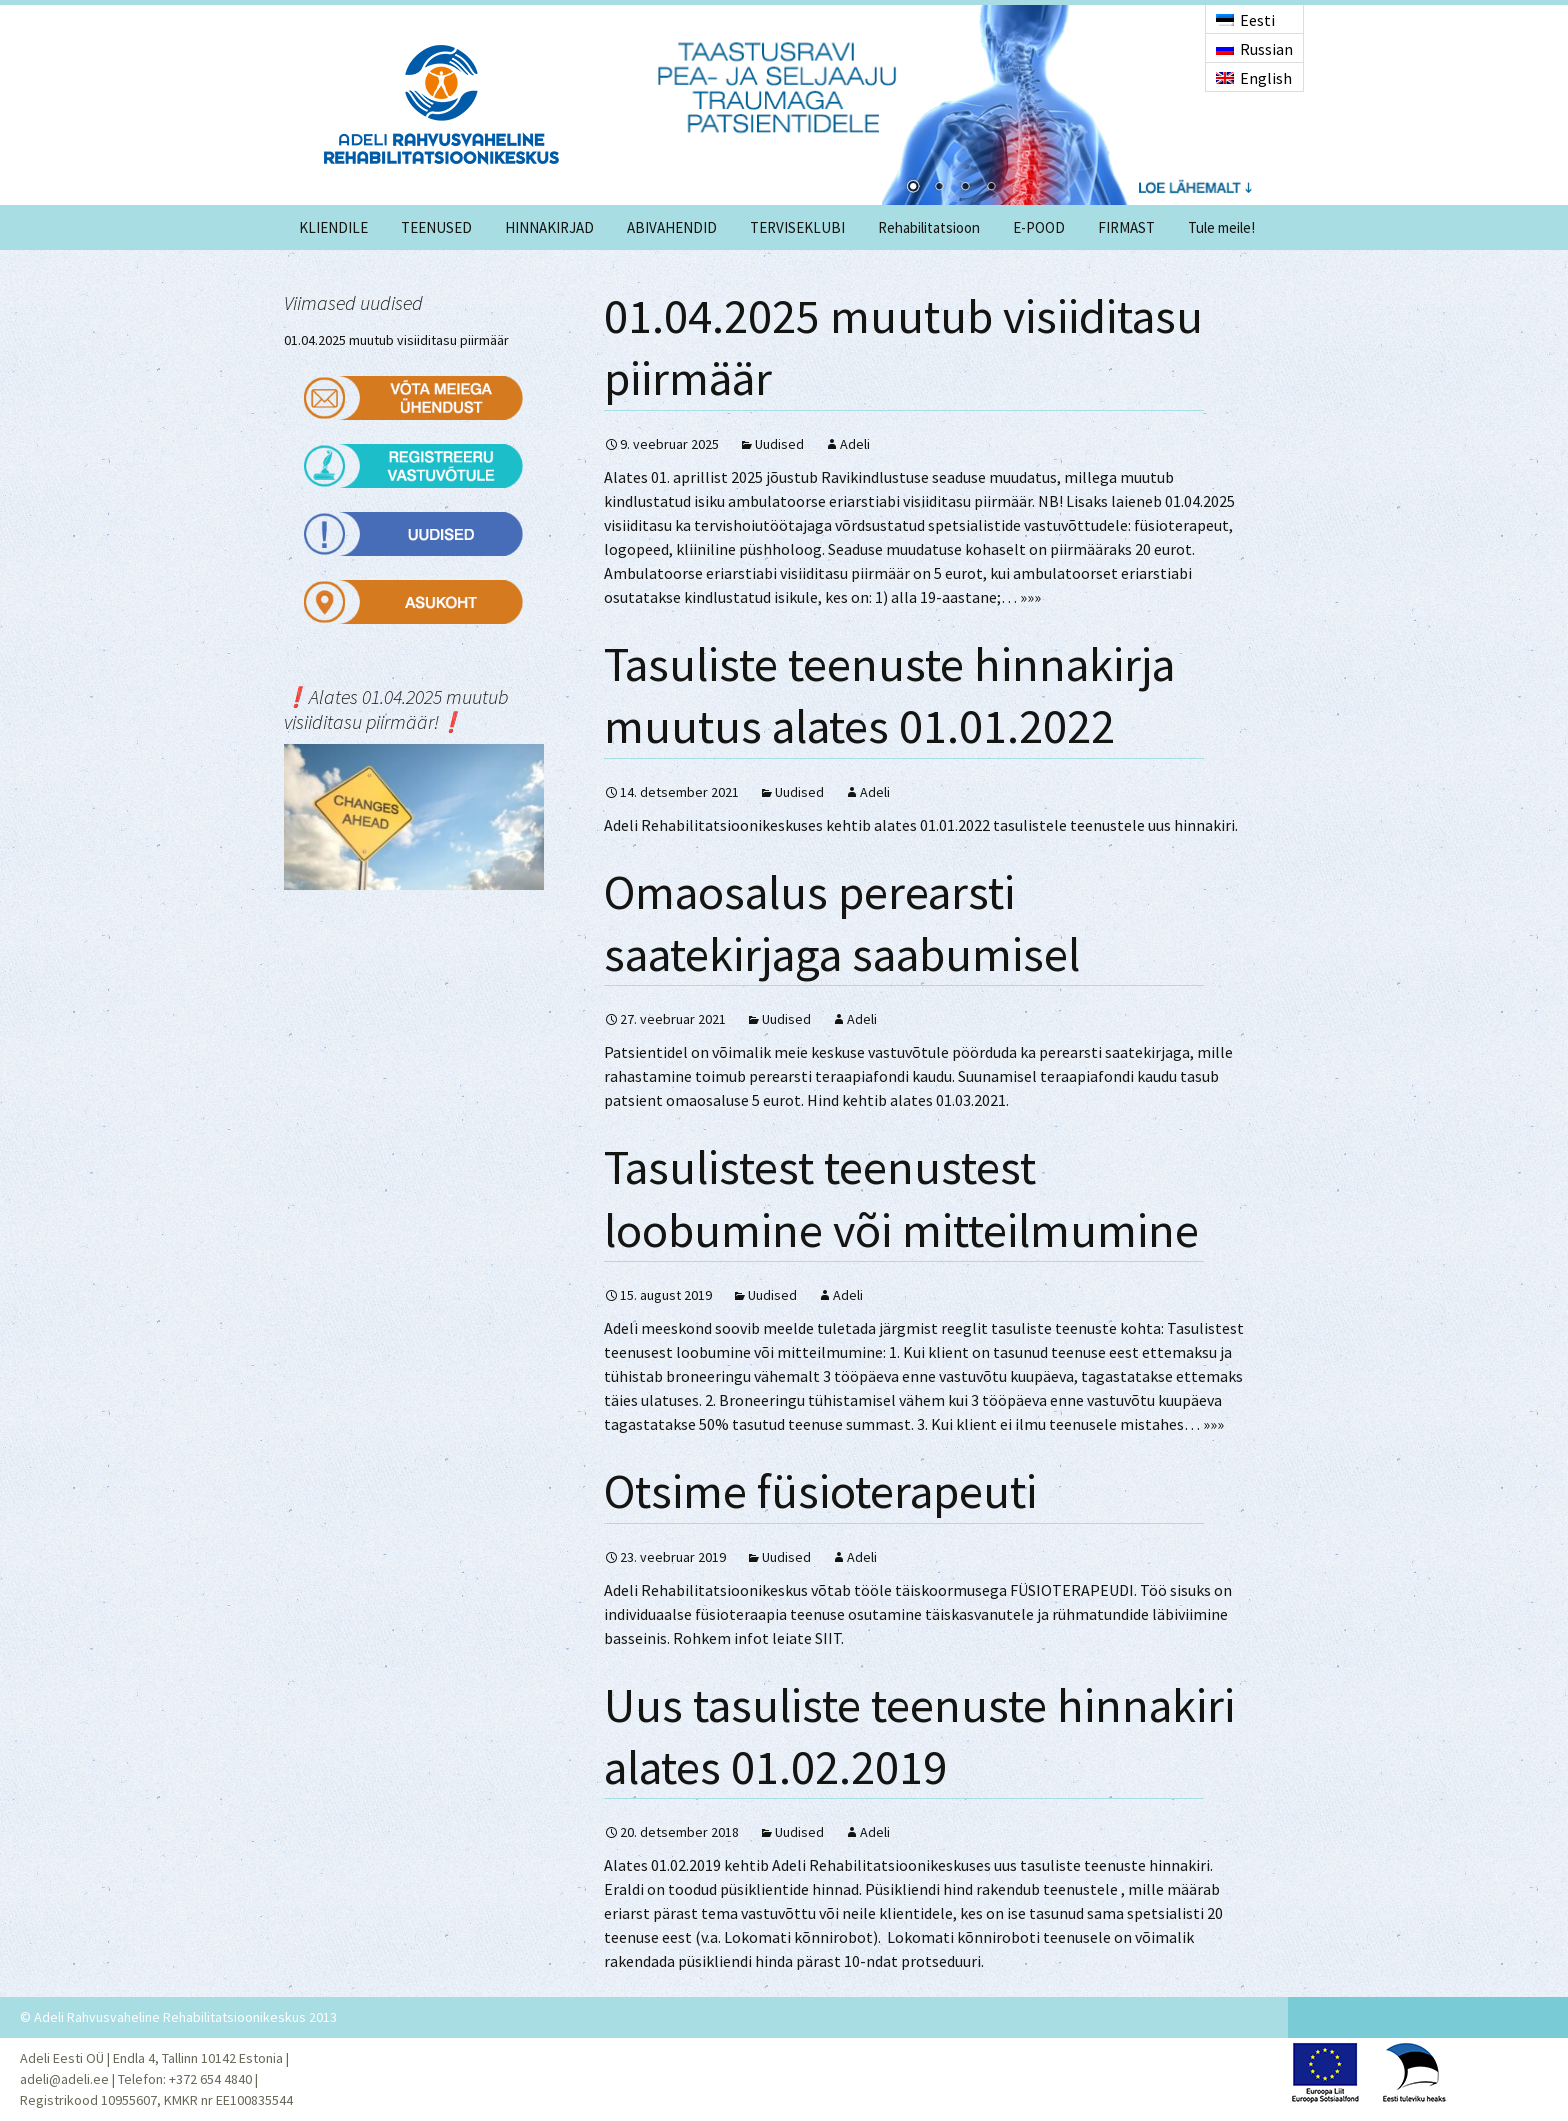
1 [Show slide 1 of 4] (913, 188)
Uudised (779, 444)
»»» (1030, 597)
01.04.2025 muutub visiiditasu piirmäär (396, 340)
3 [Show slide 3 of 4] (965, 188)
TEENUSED (436, 227)
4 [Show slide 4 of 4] (991, 188)
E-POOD (1039, 227)
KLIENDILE (333, 227)
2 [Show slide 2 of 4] (939, 188)
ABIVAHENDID (672, 227)
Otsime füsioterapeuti (820, 1491)
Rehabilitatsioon (929, 227)
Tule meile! (1221, 227)
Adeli (855, 444)
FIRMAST (1126, 227)
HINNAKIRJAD (549, 227)
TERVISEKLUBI (797, 227)
